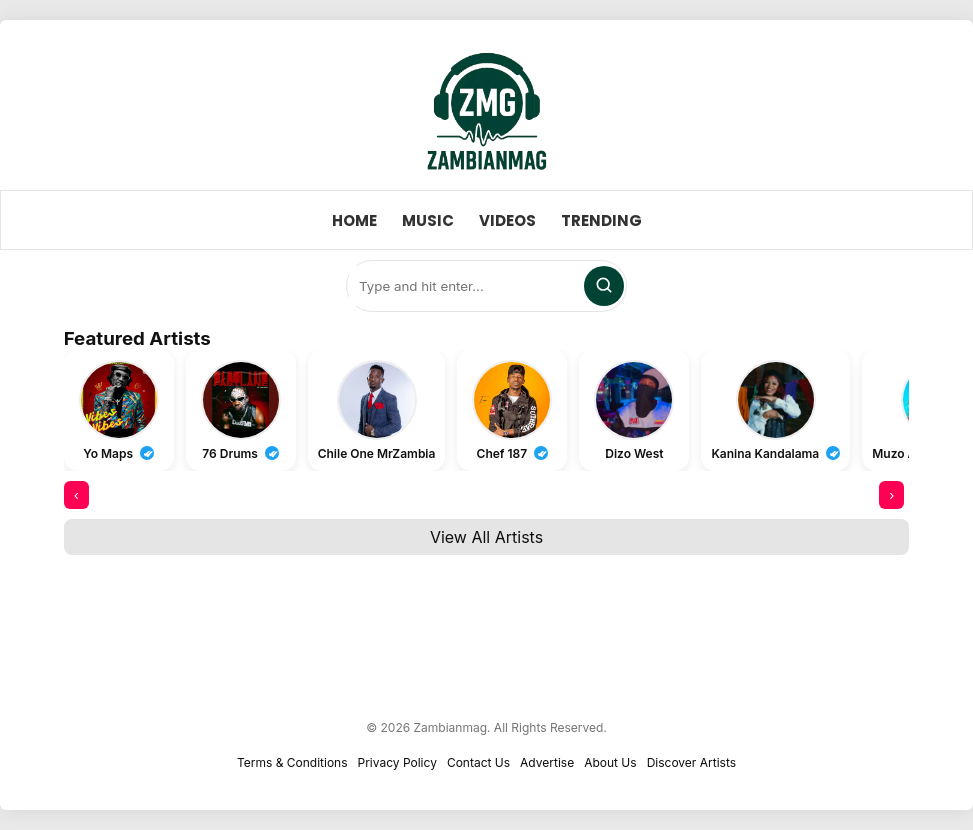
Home (354, 220)
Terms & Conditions (292, 762)
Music (428, 220)
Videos (507, 220)
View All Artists (486, 537)
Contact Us (478, 762)
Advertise (547, 762)
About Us (610, 762)
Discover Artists (691, 762)
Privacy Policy (397, 762)
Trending (601, 220)
